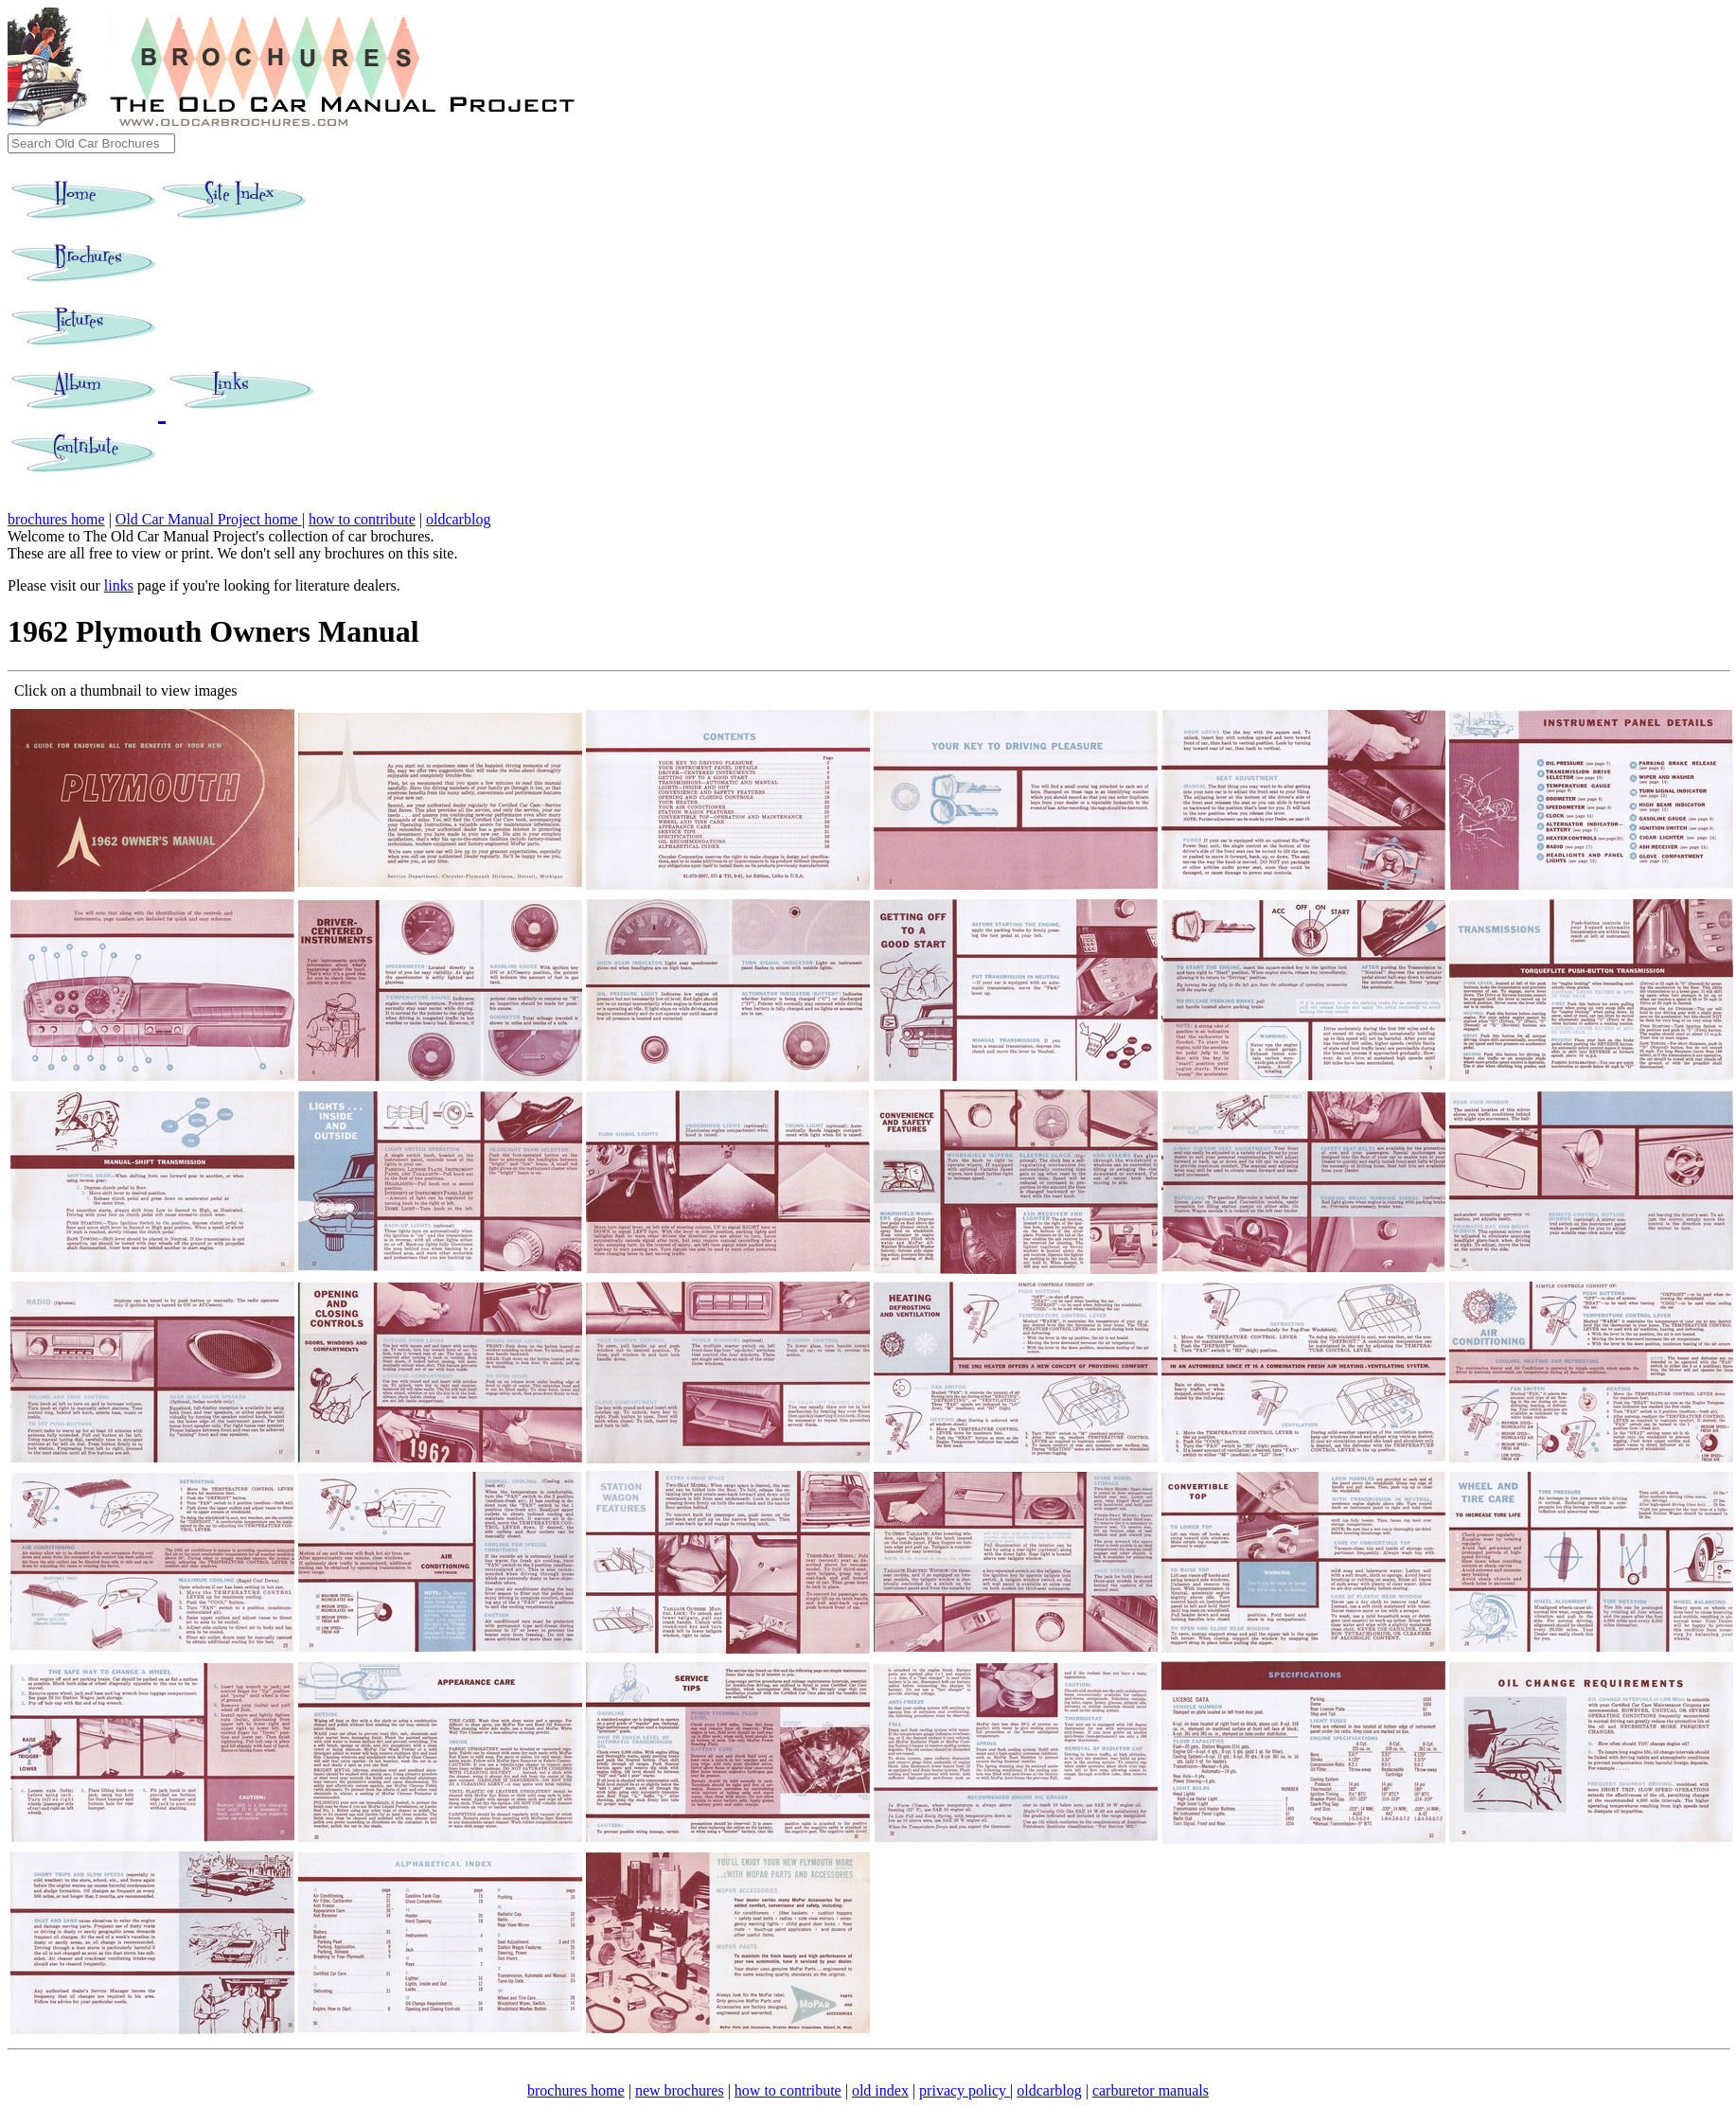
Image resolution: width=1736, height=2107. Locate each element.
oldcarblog (458, 519)
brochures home (56, 519)
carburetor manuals (1150, 2090)
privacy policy (964, 2090)
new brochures (679, 2090)
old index (880, 2090)
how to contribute (362, 519)
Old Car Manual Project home (208, 519)
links (118, 585)
